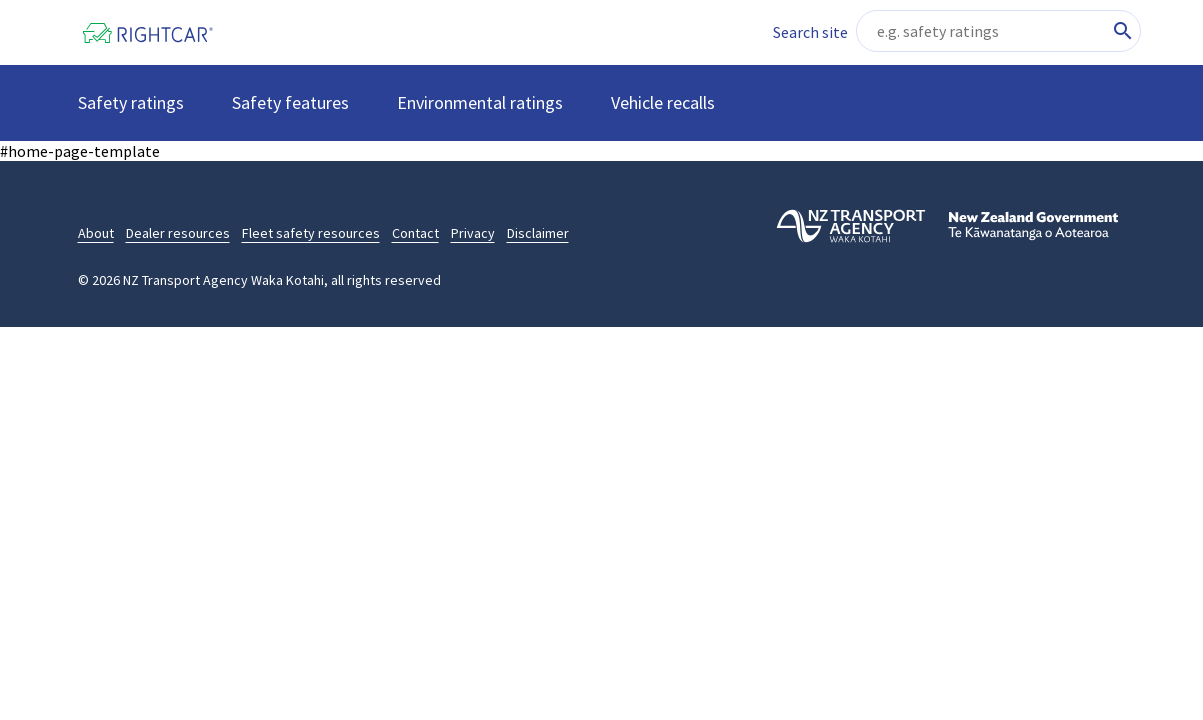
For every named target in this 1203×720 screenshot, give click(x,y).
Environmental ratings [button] (480, 102)
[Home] (162, 33)
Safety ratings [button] (131, 102)
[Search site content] (998, 31)
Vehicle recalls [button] (663, 102)
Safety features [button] (290, 102)
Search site (810, 32)
